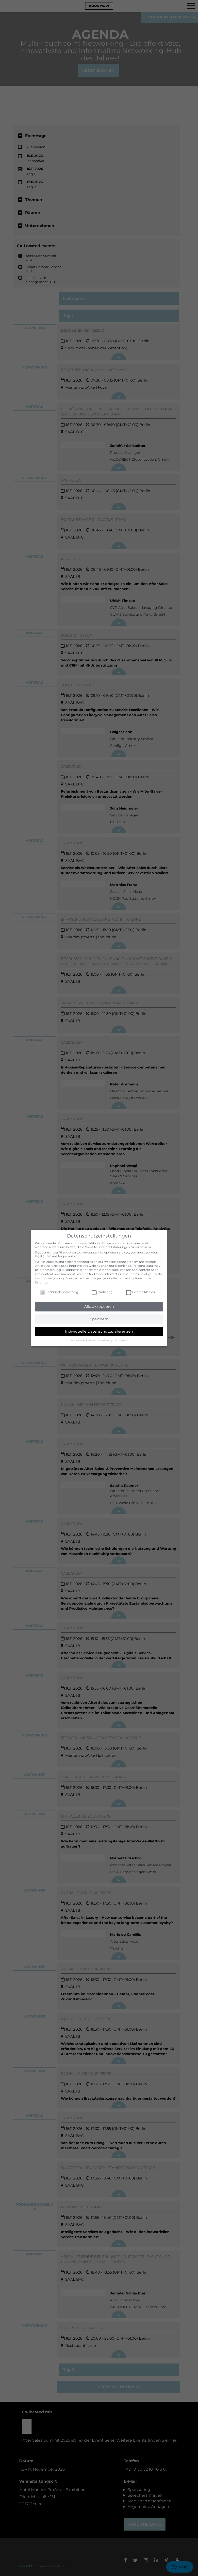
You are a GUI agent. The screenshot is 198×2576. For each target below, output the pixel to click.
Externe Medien (140, 1292)
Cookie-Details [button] (78, 1340)
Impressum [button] (121, 1340)
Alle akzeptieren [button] (99, 1306)
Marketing (102, 1292)
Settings (41, 1282)
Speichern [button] (99, 1319)
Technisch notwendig (59, 1292)
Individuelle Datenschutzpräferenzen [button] (99, 1331)
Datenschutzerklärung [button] (100, 1340)
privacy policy (54, 1278)
